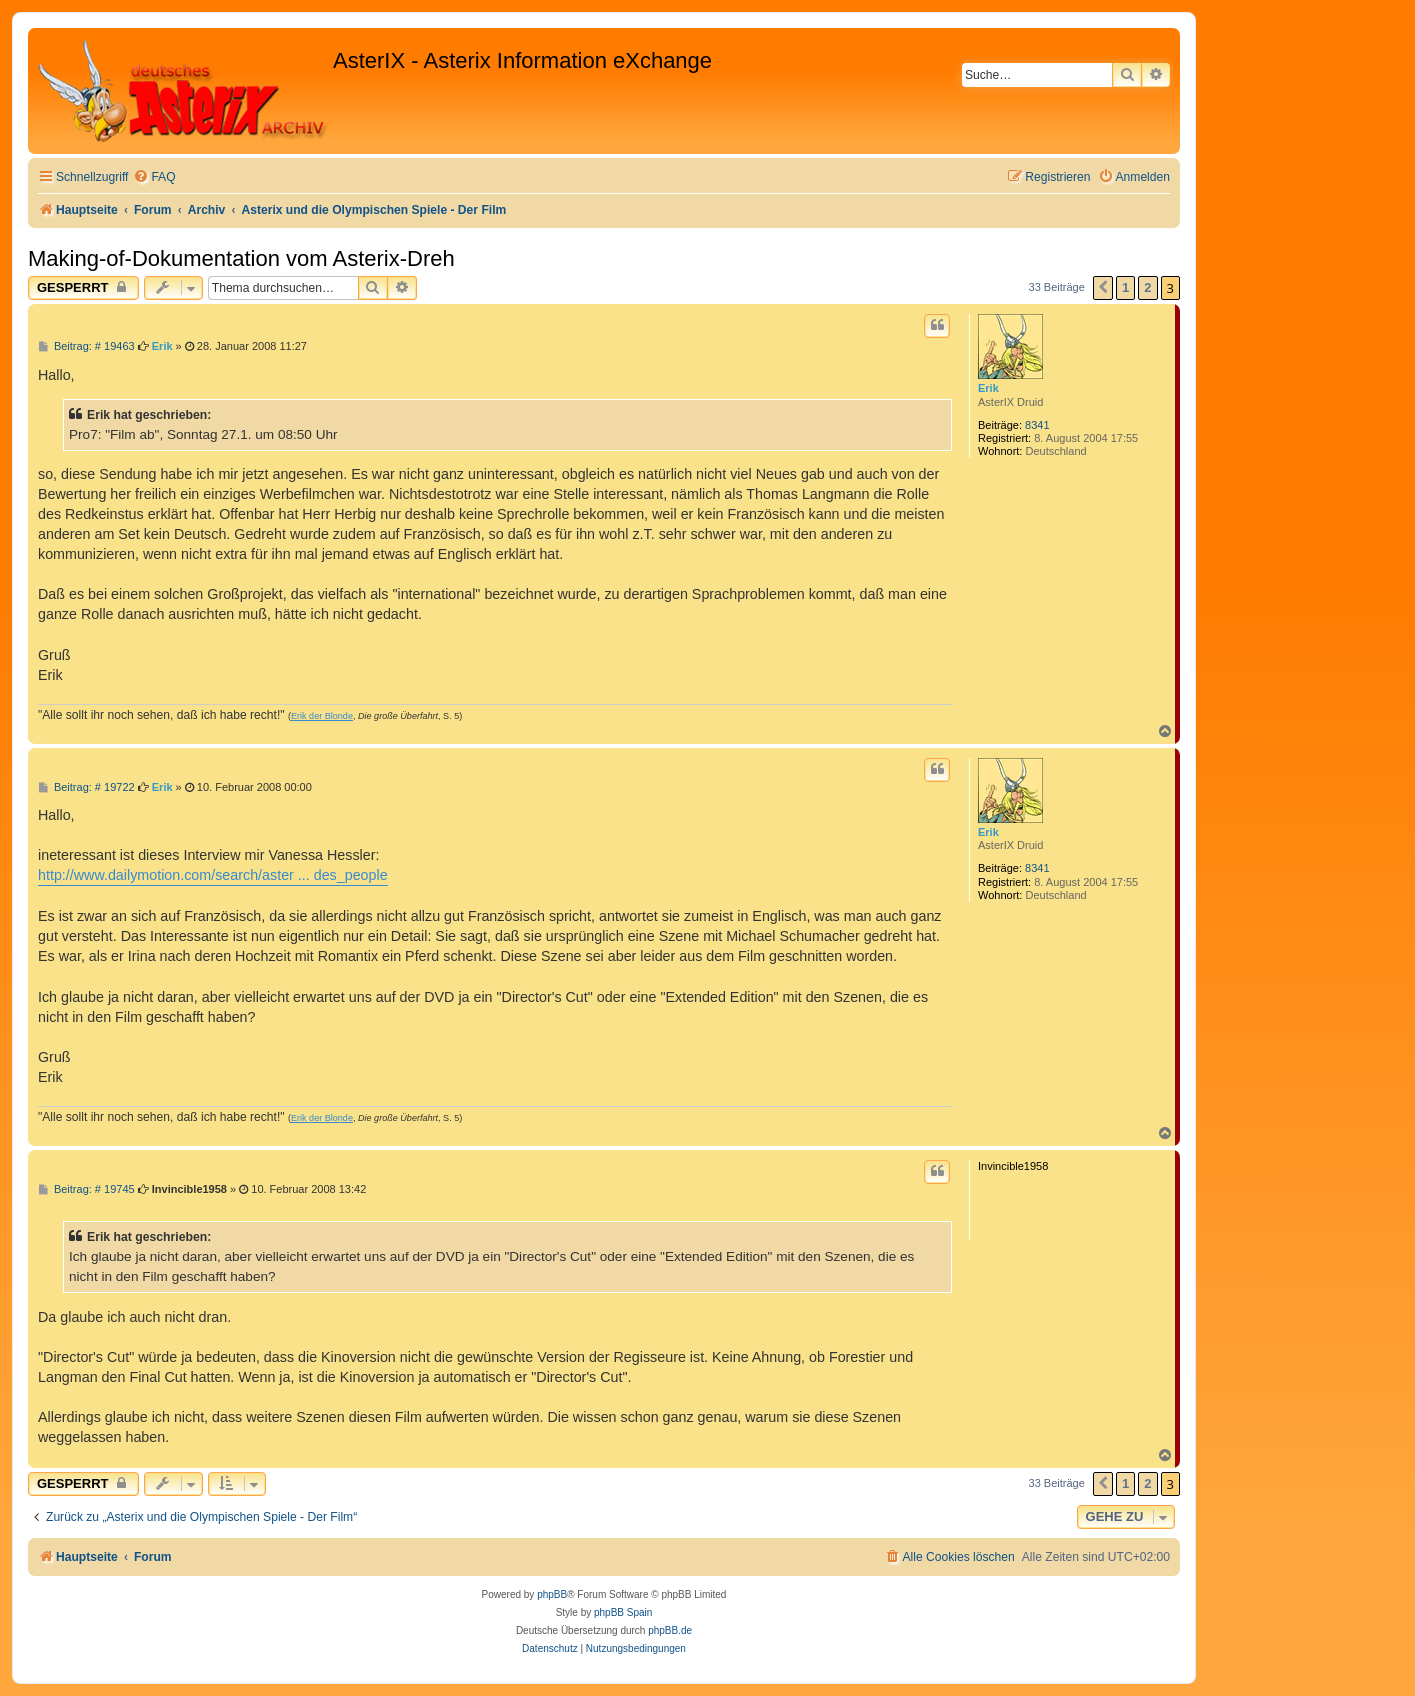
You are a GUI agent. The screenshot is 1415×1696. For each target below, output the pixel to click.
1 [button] (1125, 287)
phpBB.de (670, 1630)
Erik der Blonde (322, 716)
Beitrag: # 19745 (86, 1189)
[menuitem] (154, 177)
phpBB (552, 1594)
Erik (988, 388)
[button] (1103, 288)
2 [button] (1147, 287)
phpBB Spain (623, 1612)
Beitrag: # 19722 (86, 787)
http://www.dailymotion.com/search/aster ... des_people (213, 875)
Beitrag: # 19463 (86, 346)
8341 (1037, 425)
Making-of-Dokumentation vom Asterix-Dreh (241, 258)
